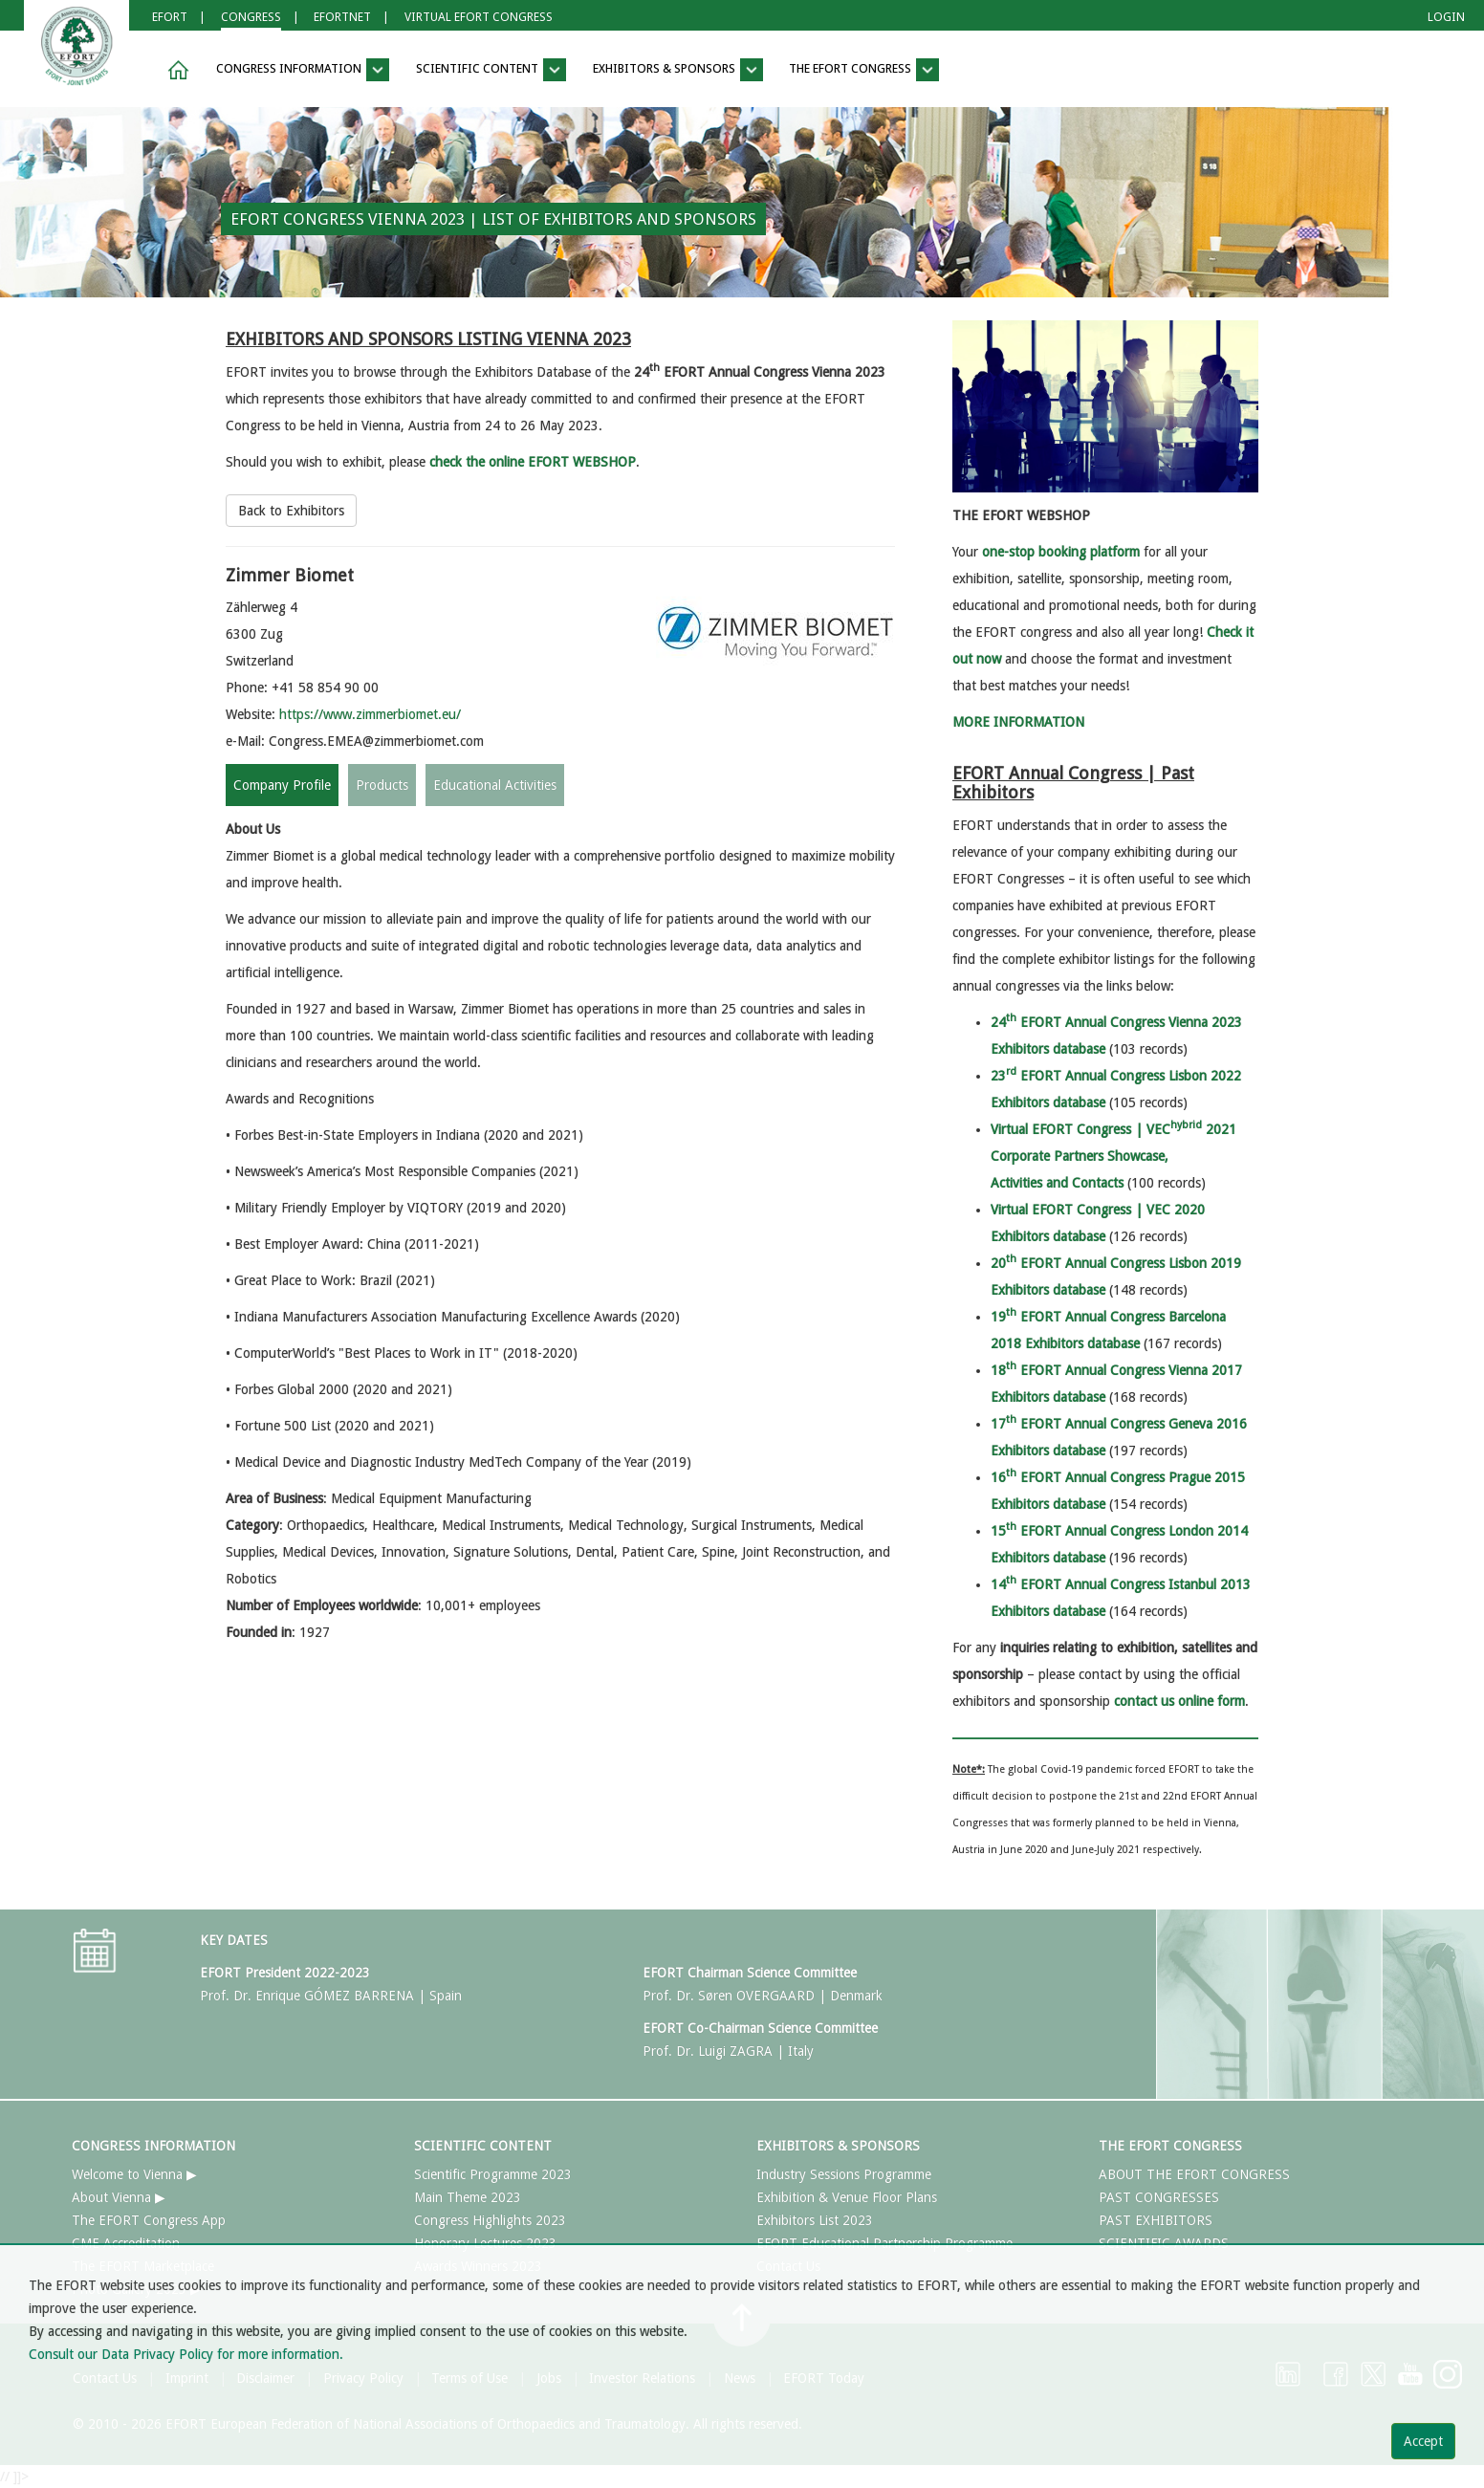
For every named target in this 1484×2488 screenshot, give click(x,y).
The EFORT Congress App (149, 2220)
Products (382, 785)
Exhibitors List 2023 (814, 2220)
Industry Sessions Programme (843, 2174)
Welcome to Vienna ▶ (134, 2174)
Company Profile (282, 785)
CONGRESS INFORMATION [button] (302, 69)
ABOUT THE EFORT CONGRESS (1194, 2174)
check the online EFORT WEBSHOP (532, 461)
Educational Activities (494, 785)
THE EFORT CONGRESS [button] (864, 69)
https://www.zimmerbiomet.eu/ (370, 714)
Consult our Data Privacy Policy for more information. (186, 2354)
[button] (175, 70)
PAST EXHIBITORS (1155, 2220)
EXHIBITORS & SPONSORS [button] (678, 69)
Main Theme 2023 (467, 2197)
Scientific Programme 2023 (493, 2174)
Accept (1423, 2441)
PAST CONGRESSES (1159, 2197)
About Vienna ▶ (118, 2197)
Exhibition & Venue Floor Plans (846, 2197)
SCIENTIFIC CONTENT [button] (491, 69)
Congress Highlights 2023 (490, 2220)
